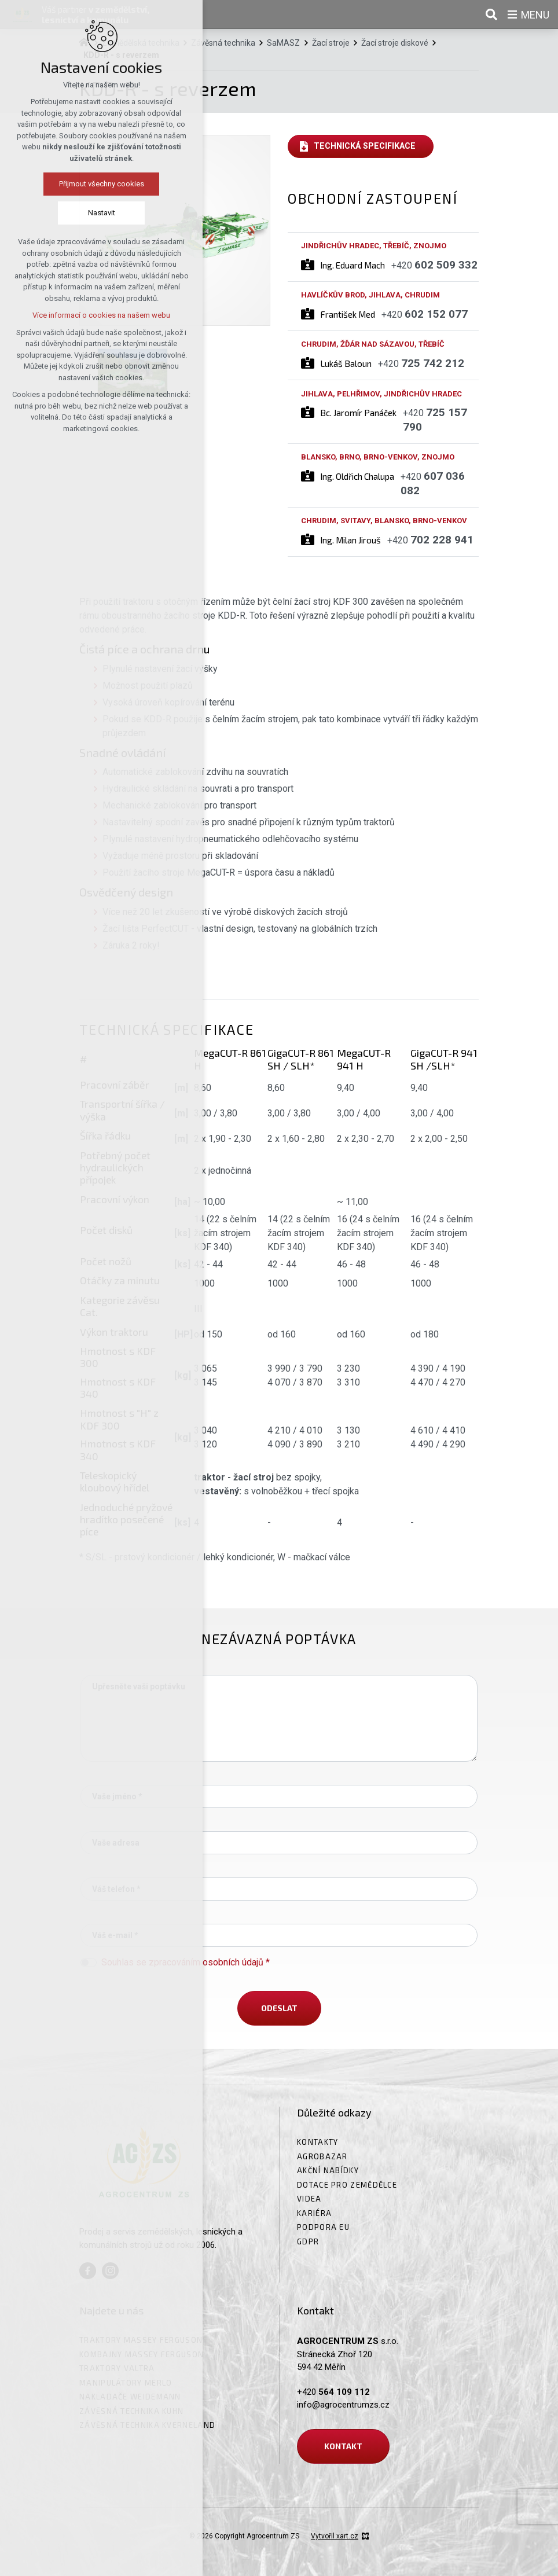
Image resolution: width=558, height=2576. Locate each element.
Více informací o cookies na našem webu (86, 315)
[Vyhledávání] (491, 14)
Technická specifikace (365, 146)
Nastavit (86, 212)
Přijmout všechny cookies (86, 183)
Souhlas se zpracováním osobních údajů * (185, 1962)
